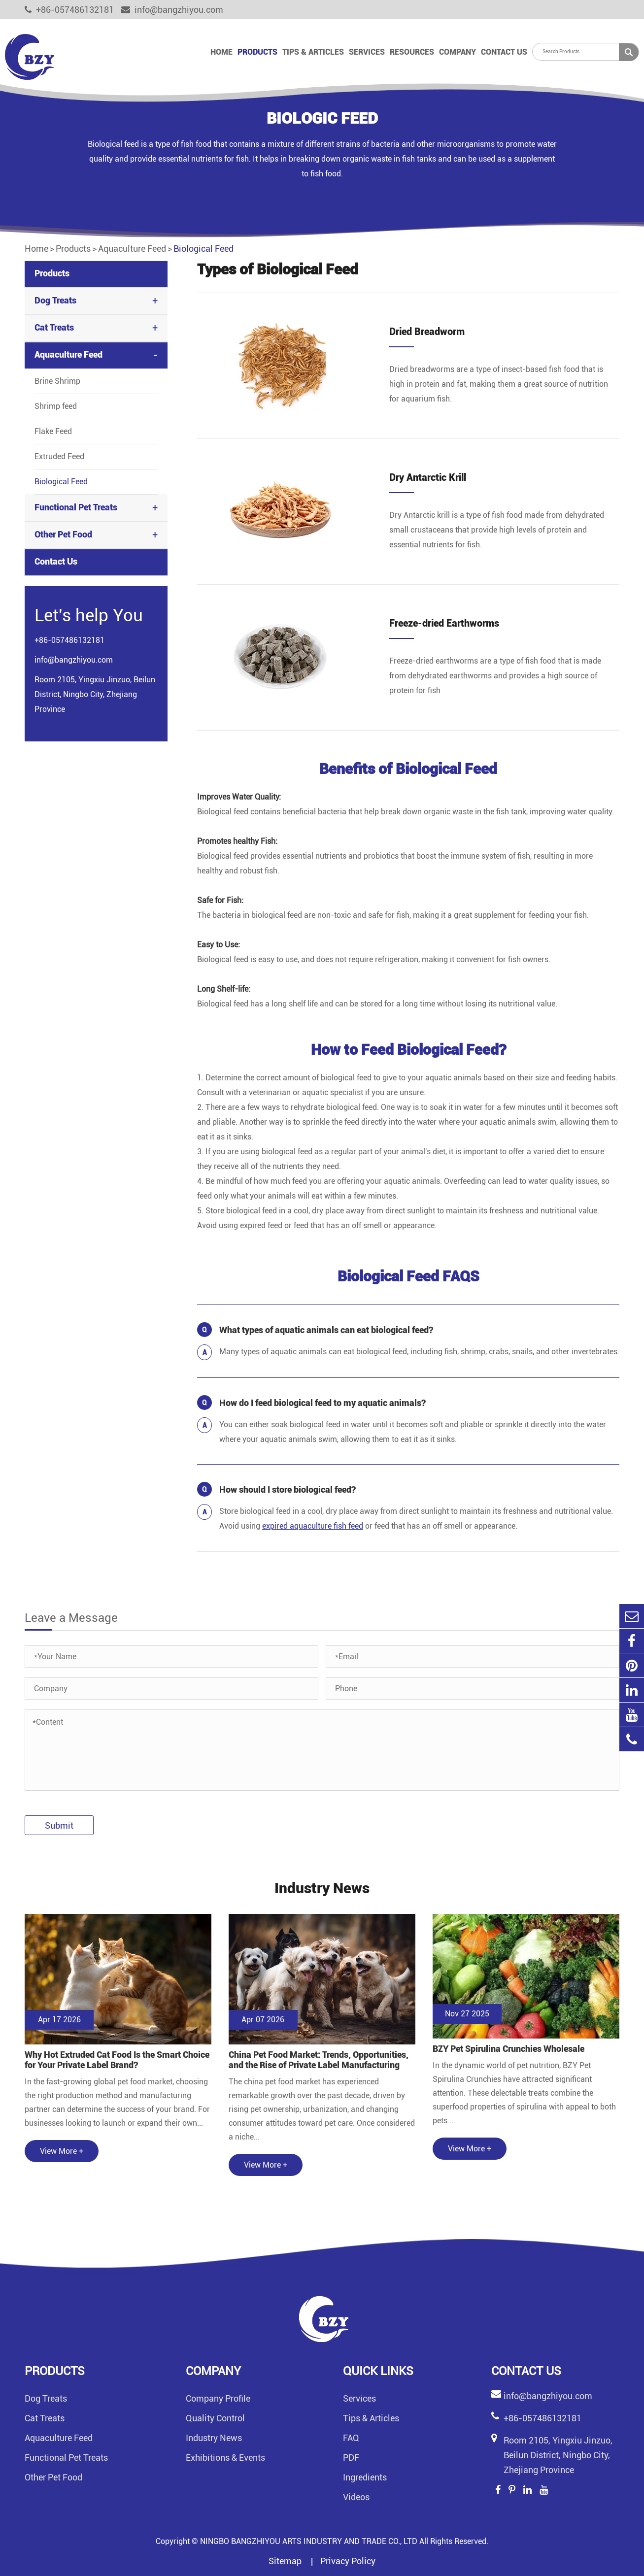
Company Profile (218, 2398)
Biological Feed (203, 248)
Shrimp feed (55, 406)
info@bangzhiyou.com (172, 9)
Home (221, 52)
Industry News (214, 2438)
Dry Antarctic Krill (427, 477)
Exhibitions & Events (225, 2457)
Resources (412, 52)
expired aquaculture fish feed (312, 1526)
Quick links (378, 2371)
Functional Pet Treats (75, 507)
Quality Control (215, 2418)
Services (367, 52)
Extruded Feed (59, 456)
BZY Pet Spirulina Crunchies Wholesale (508, 2048)
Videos (356, 2497)
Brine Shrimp (57, 381)
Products (257, 52)
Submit (59, 1825)
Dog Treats (55, 300)
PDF (351, 2457)
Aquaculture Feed (132, 248)
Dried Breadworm (427, 331)
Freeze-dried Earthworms (444, 623)
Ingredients (365, 2477)
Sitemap (286, 2561)
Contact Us (504, 52)
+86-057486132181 (69, 9)
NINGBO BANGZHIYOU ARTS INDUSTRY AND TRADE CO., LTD (308, 2541)
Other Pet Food (63, 534)
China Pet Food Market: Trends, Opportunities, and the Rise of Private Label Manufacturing (318, 2059)
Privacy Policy (347, 2561)
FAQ (351, 2438)
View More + (61, 2151)
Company (457, 52)
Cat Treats (54, 327)
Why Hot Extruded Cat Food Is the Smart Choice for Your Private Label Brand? (117, 2059)
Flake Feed (53, 431)
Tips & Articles (313, 52)
